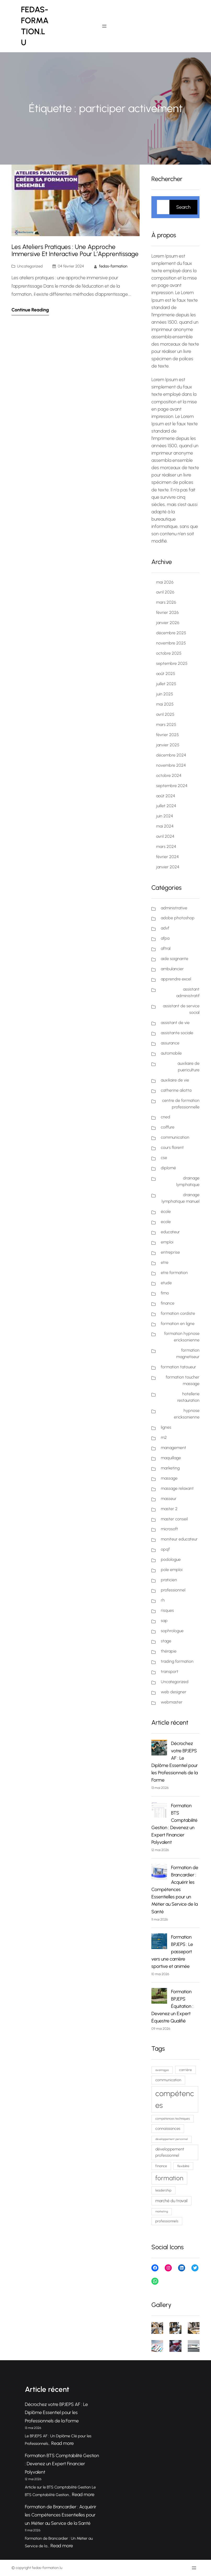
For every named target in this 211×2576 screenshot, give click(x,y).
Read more (62, 2443)
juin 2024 (164, 815)
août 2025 (165, 673)
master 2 (169, 1508)
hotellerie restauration (188, 1397)
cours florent (172, 1147)
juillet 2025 (166, 683)
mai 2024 (165, 826)
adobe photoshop (178, 917)
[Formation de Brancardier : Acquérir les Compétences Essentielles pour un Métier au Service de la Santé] (159, 1873)
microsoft (169, 1528)
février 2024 (167, 856)
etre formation (174, 1272)
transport (169, 1671)
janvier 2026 (167, 622)
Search (183, 207)
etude (166, 1282)
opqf (165, 1549)
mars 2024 (166, 846)
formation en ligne (178, 1323)
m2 (164, 1437)
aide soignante (174, 958)
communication (175, 1137)
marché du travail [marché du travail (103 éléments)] (171, 2200)
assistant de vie (175, 1022)
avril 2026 (165, 592)
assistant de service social (181, 1009)
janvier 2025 (167, 744)
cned (165, 1116)
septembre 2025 (171, 663)
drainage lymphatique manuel (180, 1198)
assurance (170, 1042)
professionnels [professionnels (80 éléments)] (166, 2221)
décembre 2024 (171, 755)
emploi (167, 1242)
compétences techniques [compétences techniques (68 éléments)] (172, 2118)
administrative (174, 907)
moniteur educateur (179, 1539)
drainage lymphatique (187, 1181)
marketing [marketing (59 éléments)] (161, 2211)
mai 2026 (165, 582)
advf (165, 928)
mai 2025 (165, 704)
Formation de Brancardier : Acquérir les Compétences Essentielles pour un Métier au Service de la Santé (174, 1889)
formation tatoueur (178, 1366)
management (173, 1447)
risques (167, 1610)
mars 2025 (166, 724)
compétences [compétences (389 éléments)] (174, 2099)
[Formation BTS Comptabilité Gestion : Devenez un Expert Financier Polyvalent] (159, 1811)
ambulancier (172, 968)
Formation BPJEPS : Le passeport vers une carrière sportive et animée (172, 1951)
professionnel (173, 1590)
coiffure (167, 1127)
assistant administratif (187, 992)
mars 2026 (166, 602)
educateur (170, 1231)
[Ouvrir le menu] (104, 26)
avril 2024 (165, 836)
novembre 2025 (171, 643)
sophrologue (172, 1630)
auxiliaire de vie (175, 1080)
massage (169, 1478)
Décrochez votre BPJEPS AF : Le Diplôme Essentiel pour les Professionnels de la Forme (56, 2412)
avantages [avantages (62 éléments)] (162, 2070)
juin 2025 (164, 693)
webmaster (172, 1702)
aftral (165, 948)
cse (164, 1157)
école (166, 1211)
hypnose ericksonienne (186, 1414)
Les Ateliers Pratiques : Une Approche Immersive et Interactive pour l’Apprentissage (75, 250)
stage (166, 1640)
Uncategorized (30, 266)
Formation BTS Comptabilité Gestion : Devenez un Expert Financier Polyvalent (62, 2464)
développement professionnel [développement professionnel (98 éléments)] (169, 2152)
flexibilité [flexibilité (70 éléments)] (183, 2166)
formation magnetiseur (187, 1353)
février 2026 (167, 612)
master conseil (174, 1518)
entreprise (170, 1252)
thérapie (168, 1651)
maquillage (171, 1457)
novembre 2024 (171, 765)
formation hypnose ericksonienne (181, 1336)
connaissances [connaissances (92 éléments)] (167, 2128)
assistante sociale (177, 1032)
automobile (171, 1053)
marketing (170, 1468)
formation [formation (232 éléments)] (169, 2178)
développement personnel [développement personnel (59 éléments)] (171, 2139)
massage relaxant (177, 1488)
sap (164, 1620)
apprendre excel (176, 978)
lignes (166, 1427)
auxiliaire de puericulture (188, 1066)
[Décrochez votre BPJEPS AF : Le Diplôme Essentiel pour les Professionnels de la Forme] (159, 1749)
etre (164, 1262)
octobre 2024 (168, 775)
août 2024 (165, 795)
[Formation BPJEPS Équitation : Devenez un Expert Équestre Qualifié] (159, 1997)
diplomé (168, 1167)
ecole (166, 1221)
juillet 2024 (166, 805)
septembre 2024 (171, 785)
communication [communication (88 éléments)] (168, 2080)
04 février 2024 (71, 266)
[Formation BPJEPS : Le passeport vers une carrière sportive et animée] (159, 1942)
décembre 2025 (171, 632)
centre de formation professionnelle (180, 1103)
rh (163, 1600)
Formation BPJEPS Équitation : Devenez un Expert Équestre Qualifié (172, 2006)
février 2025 (167, 734)
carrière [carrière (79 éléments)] (185, 2070)
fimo (165, 1292)
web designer (173, 1691)
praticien (169, 1579)
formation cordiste (178, 1313)
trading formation (177, 1661)
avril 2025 (165, 714)
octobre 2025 (168, 653)
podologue (171, 1559)
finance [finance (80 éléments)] (161, 2166)
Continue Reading (30, 310)
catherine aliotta (176, 1090)
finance (167, 1303)
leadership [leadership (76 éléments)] (163, 2190)
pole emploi (172, 1569)
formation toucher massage (182, 1380)
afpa (165, 938)
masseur (168, 1498)
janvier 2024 (167, 866)
